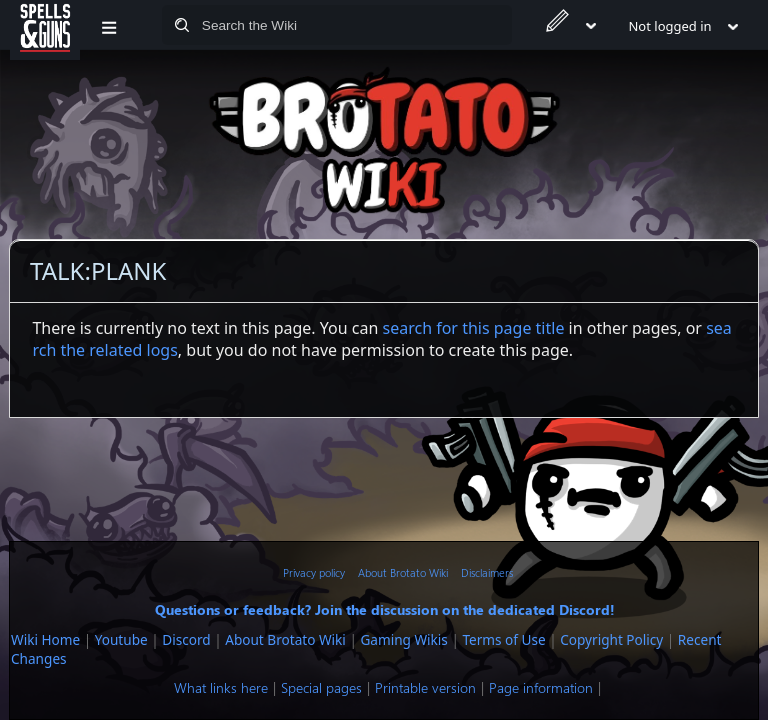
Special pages (321, 687)
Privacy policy (314, 572)
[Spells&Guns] (45, 25)
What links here (221, 687)
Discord (186, 639)
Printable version (425, 687)
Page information (541, 687)
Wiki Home (45, 639)
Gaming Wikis (403, 639)
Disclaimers (487, 572)
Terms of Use (503, 639)
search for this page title (474, 328)
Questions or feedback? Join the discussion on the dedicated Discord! (385, 609)
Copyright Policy (611, 639)
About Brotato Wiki (403, 572)
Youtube (121, 639)
